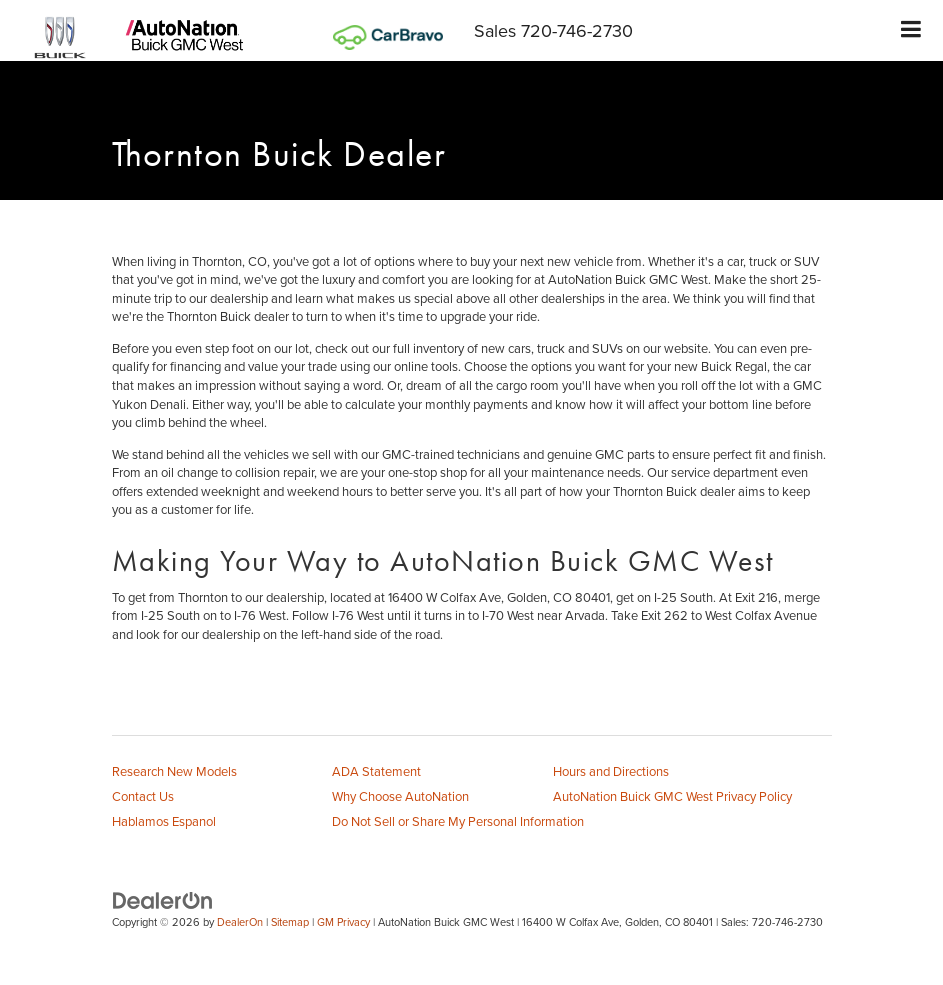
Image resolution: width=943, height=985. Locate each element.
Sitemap (290, 922)
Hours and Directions (611, 771)
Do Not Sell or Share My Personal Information (458, 821)
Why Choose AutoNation (400, 796)
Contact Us (143, 796)
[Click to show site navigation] (911, 30)
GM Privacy (343, 922)
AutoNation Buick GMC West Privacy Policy (672, 796)
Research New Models (174, 771)
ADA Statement (376, 771)
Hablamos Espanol (164, 821)
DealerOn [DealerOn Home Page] (240, 922)
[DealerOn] (163, 899)
